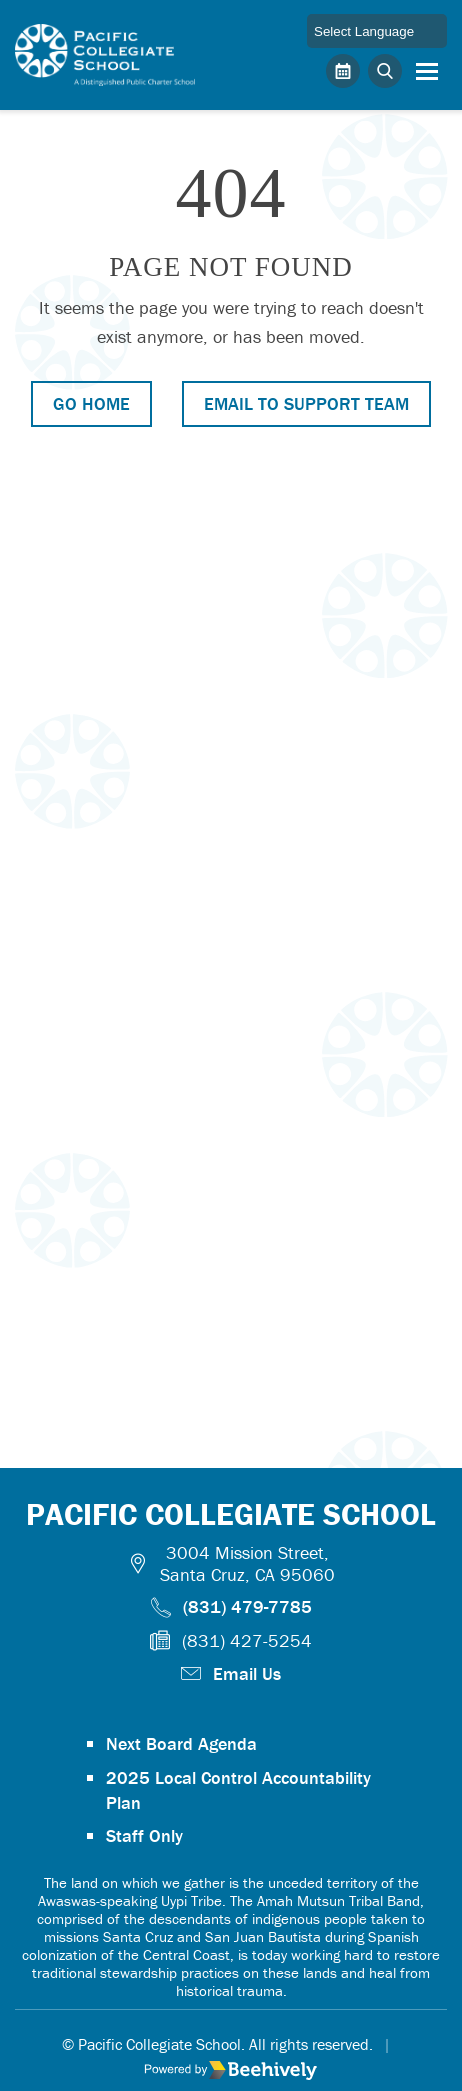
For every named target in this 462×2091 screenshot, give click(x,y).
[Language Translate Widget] (377, 31)
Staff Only (144, 1835)
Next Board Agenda (181, 1743)
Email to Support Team (306, 403)
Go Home (91, 403)
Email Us (247, 1673)
